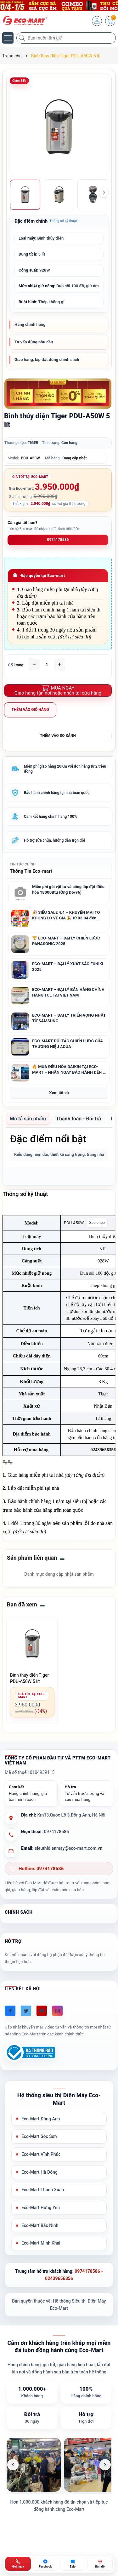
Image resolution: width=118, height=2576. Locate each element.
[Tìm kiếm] (22, 38)
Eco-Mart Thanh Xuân (42, 2189)
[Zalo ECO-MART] (73, 2564)
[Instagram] (57, 2010)
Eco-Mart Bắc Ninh (39, 2225)
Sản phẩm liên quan (32, 1557)
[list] (59, 2464)
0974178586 (58, 539)
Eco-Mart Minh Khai (40, 2242)
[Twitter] (25, 2010)
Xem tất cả (59, 1092)
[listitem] (34, 2465)
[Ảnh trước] (13, 2464)
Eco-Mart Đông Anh (40, 2118)
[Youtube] (41, 2010)
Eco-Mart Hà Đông (39, 2172)
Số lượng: (16, 665)
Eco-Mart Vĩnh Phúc (41, 2154)
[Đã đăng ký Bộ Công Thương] (30, 2052)
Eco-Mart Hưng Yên (40, 2207)
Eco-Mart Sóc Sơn (39, 2136)
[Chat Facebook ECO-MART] (45, 2564)
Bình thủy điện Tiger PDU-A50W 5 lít (29, 1678)
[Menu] (8, 38)
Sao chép (96, 1222)
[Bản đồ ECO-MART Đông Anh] (100, 2564)
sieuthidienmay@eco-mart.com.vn (68, 1848)
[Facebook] (10, 2010)
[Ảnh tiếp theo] (105, 2464)
